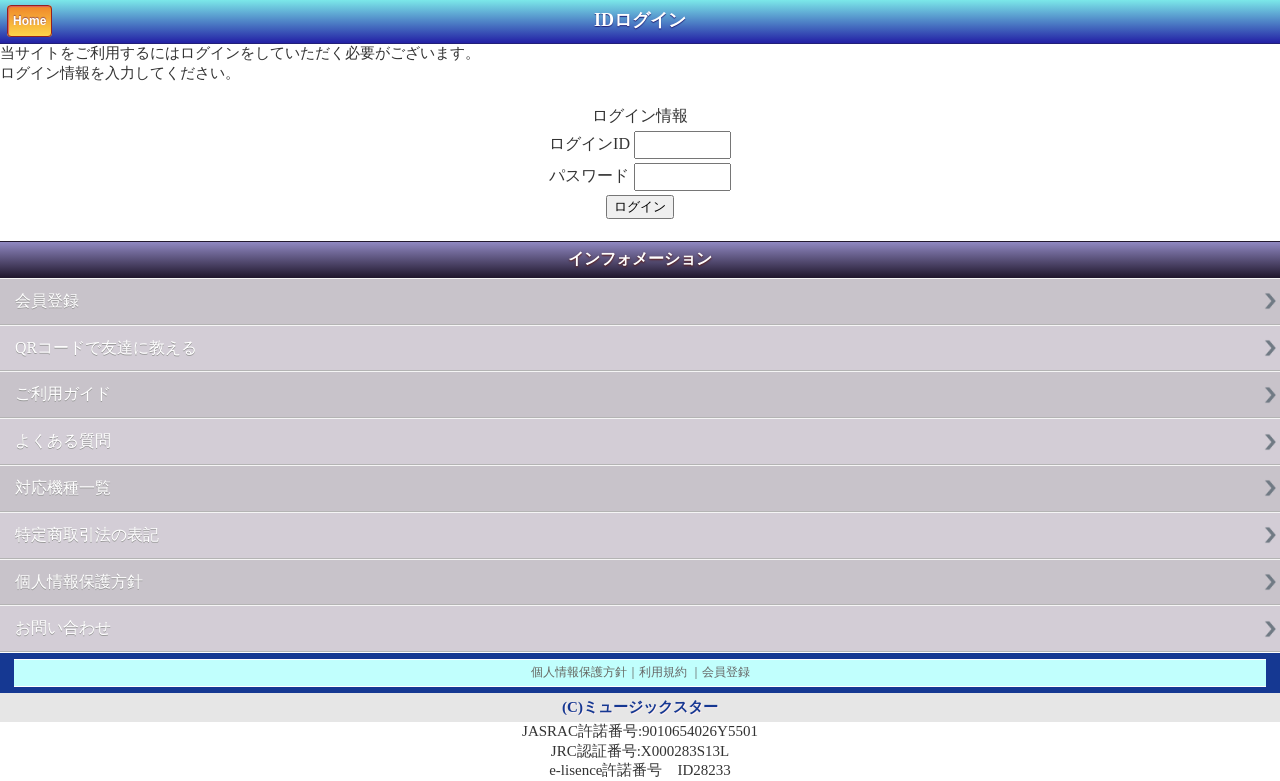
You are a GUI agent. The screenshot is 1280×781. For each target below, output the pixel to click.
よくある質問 (63, 440)
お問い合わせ (63, 627)
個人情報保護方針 (79, 581)
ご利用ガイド (63, 393)
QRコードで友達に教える (106, 347)
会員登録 (47, 300)
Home (29, 21)
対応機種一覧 (63, 487)
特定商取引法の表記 (87, 534)
